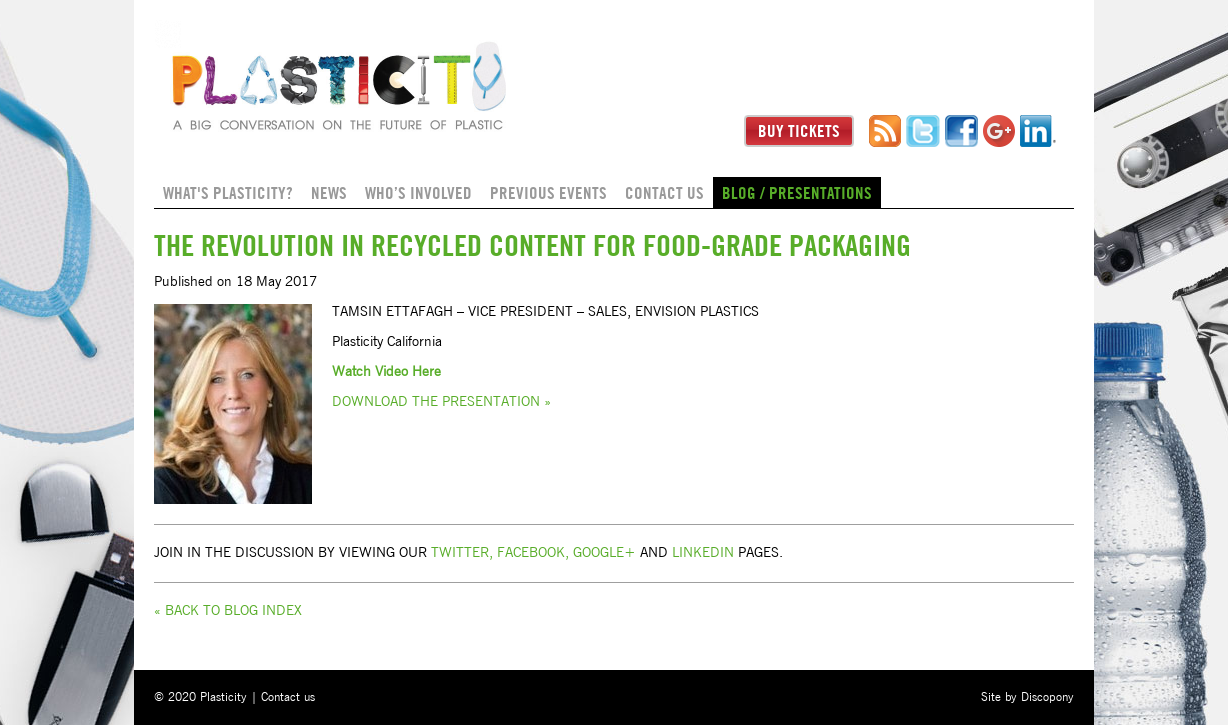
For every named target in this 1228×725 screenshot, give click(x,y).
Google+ (604, 553)
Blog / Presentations (797, 193)
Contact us (664, 193)
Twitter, (462, 553)
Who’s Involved (418, 193)
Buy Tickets (799, 131)
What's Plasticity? (228, 193)
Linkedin (703, 553)
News (329, 193)
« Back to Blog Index (228, 611)
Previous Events (548, 193)
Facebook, (533, 553)
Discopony (1047, 697)
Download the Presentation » (441, 402)
